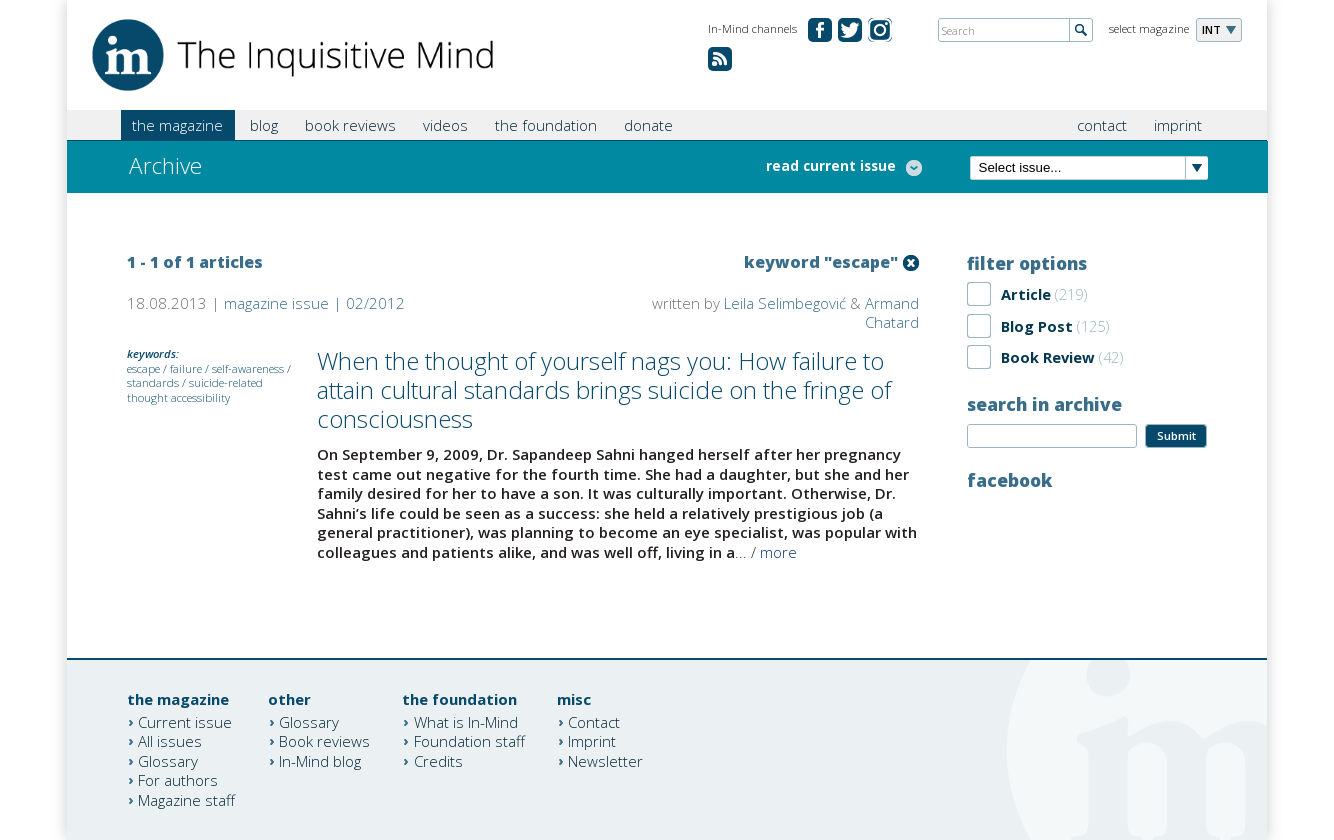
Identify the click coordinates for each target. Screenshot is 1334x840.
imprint (1178, 125)
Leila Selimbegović (785, 303)
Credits (438, 760)
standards (153, 382)
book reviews (350, 125)
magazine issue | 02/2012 (314, 303)
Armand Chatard (892, 312)
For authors (178, 780)
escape (143, 368)
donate (648, 125)
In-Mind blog (320, 760)
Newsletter (605, 760)
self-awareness (248, 368)
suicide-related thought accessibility (195, 390)
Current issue (185, 721)
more (778, 552)
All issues (170, 741)
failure (186, 368)
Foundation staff (469, 741)
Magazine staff (186, 799)
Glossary (168, 760)
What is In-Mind (466, 721)
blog (264, 125)
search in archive (1044, 404)
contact (1102, 125)
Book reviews (324, 741)
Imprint (592, 741)
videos (445, 125)
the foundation (546, 125)
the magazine (177, 125)
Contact (594, 721)
